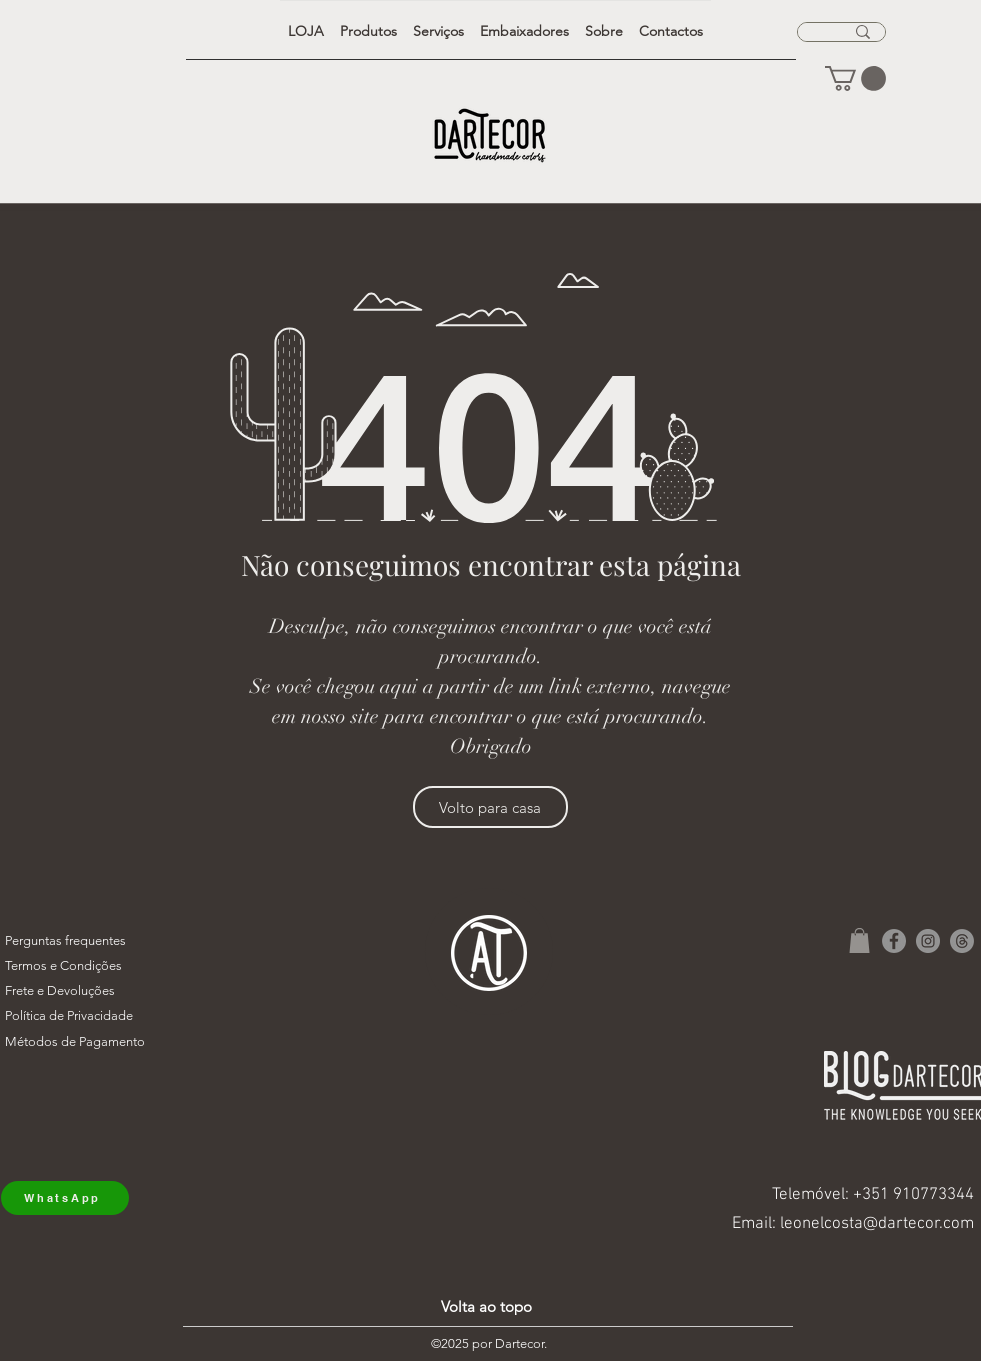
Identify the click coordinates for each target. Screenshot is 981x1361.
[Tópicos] (962, 941)
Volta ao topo (486, 1306)
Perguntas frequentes (65, 940)
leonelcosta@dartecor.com (877, 1224)
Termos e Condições (63, 965)
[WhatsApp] (65, 1198)
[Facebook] (894, 941)
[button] (855, 78)
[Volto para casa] (490, 807)
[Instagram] (928, 941)
